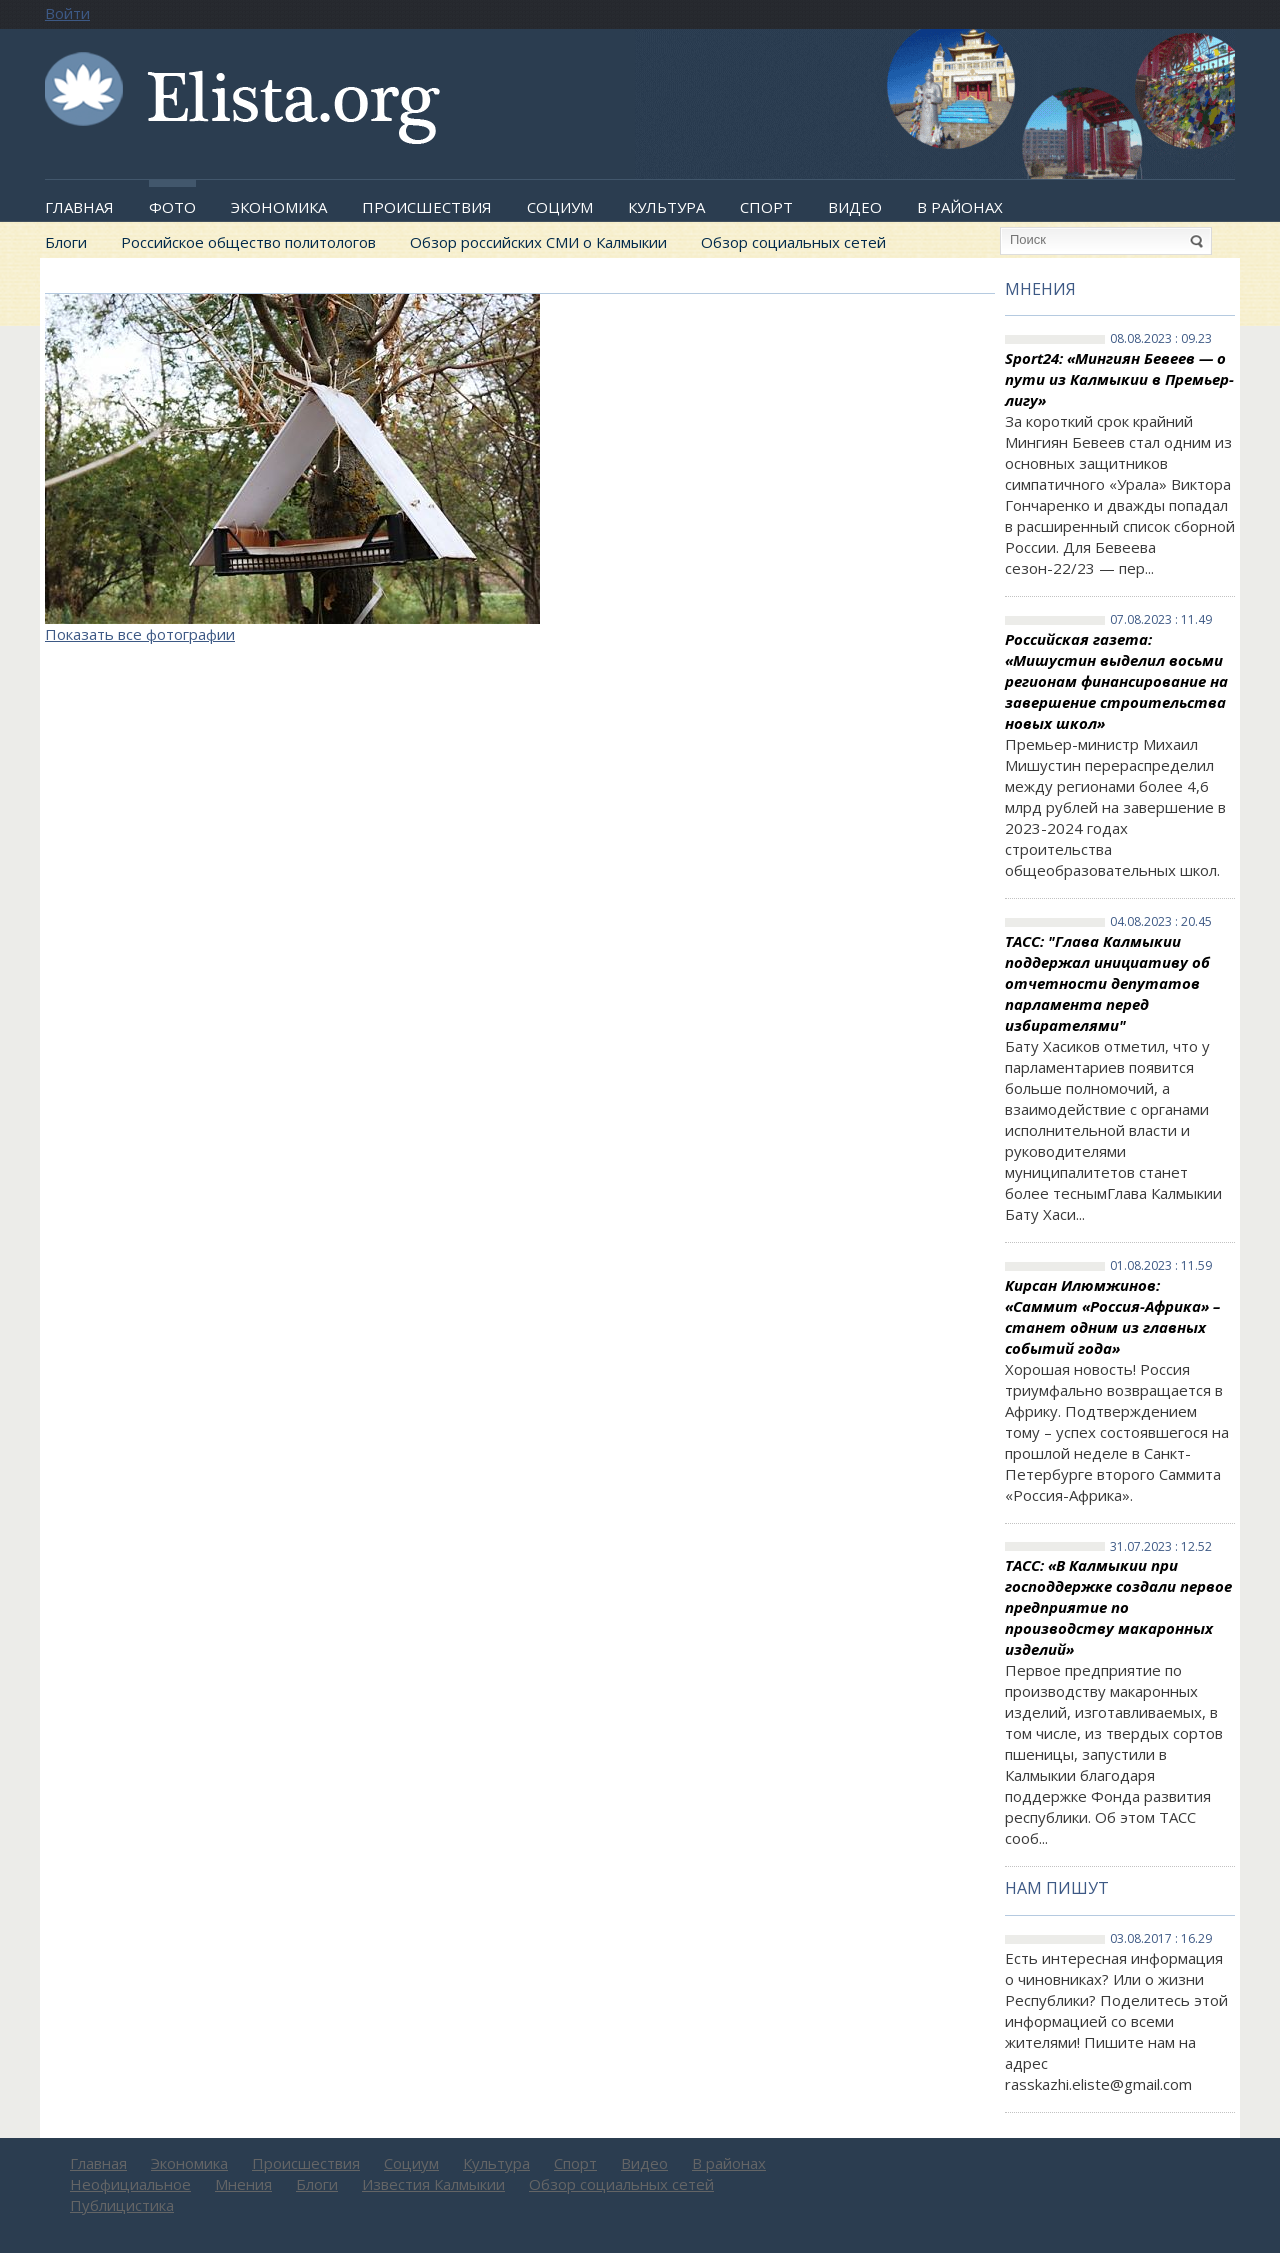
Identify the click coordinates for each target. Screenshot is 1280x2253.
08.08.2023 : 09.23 (1161, 339)
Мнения (1040, 289)
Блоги (66, 242)
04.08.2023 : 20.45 (1161, 922)
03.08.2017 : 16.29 (1161, 1939)
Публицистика (122, 2205)
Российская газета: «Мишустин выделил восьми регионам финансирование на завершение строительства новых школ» (1116, 681)
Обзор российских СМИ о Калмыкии (538, 242)
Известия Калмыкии (433, 2184)
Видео (855, 207)
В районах (960, 207)
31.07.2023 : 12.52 (1161, 1547)
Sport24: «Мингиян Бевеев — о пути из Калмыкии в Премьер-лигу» (1119, 379)
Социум (560, 207)
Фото (172, 207)
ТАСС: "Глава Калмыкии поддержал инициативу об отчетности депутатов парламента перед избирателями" (1107, 983)
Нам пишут (1057, 1888)
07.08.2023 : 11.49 (1161, 620)
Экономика (279, 207)
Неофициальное (130, 2184)
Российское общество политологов (248, 242)
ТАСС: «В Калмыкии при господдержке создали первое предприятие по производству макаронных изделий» (1118, 1607)
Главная (79, 207)
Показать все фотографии (140, 634)
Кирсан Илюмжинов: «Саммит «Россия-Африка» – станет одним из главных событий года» (1112, 1316)
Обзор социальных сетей (793, 242)
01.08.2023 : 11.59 (1161, 1266)
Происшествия (427, 207)
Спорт (766, 207)
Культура (666, 207)
